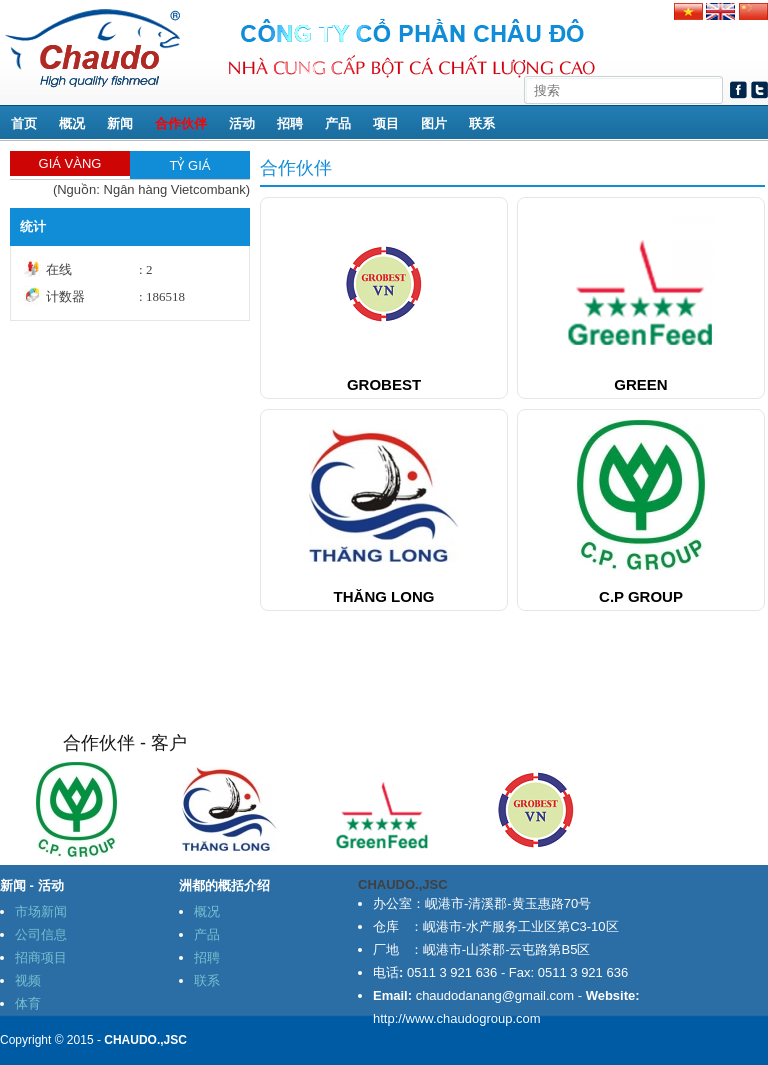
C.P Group (641, 596)
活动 (242, 123)
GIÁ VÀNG (70, 163)
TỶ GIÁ (190, 165)
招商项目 (41, 957)
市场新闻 (41, 911)
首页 (24, 123)
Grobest (384, 384)
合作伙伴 (181, 123)
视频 (28, 980)
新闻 (120, 123)
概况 (72, 123)
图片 (434, 123)
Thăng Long (384, 596)
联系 (482, 123)
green (640, 384)
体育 (28, 1003)
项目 (386, 123)
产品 (338, 123)
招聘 (290, 123)
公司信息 (41, 934)
